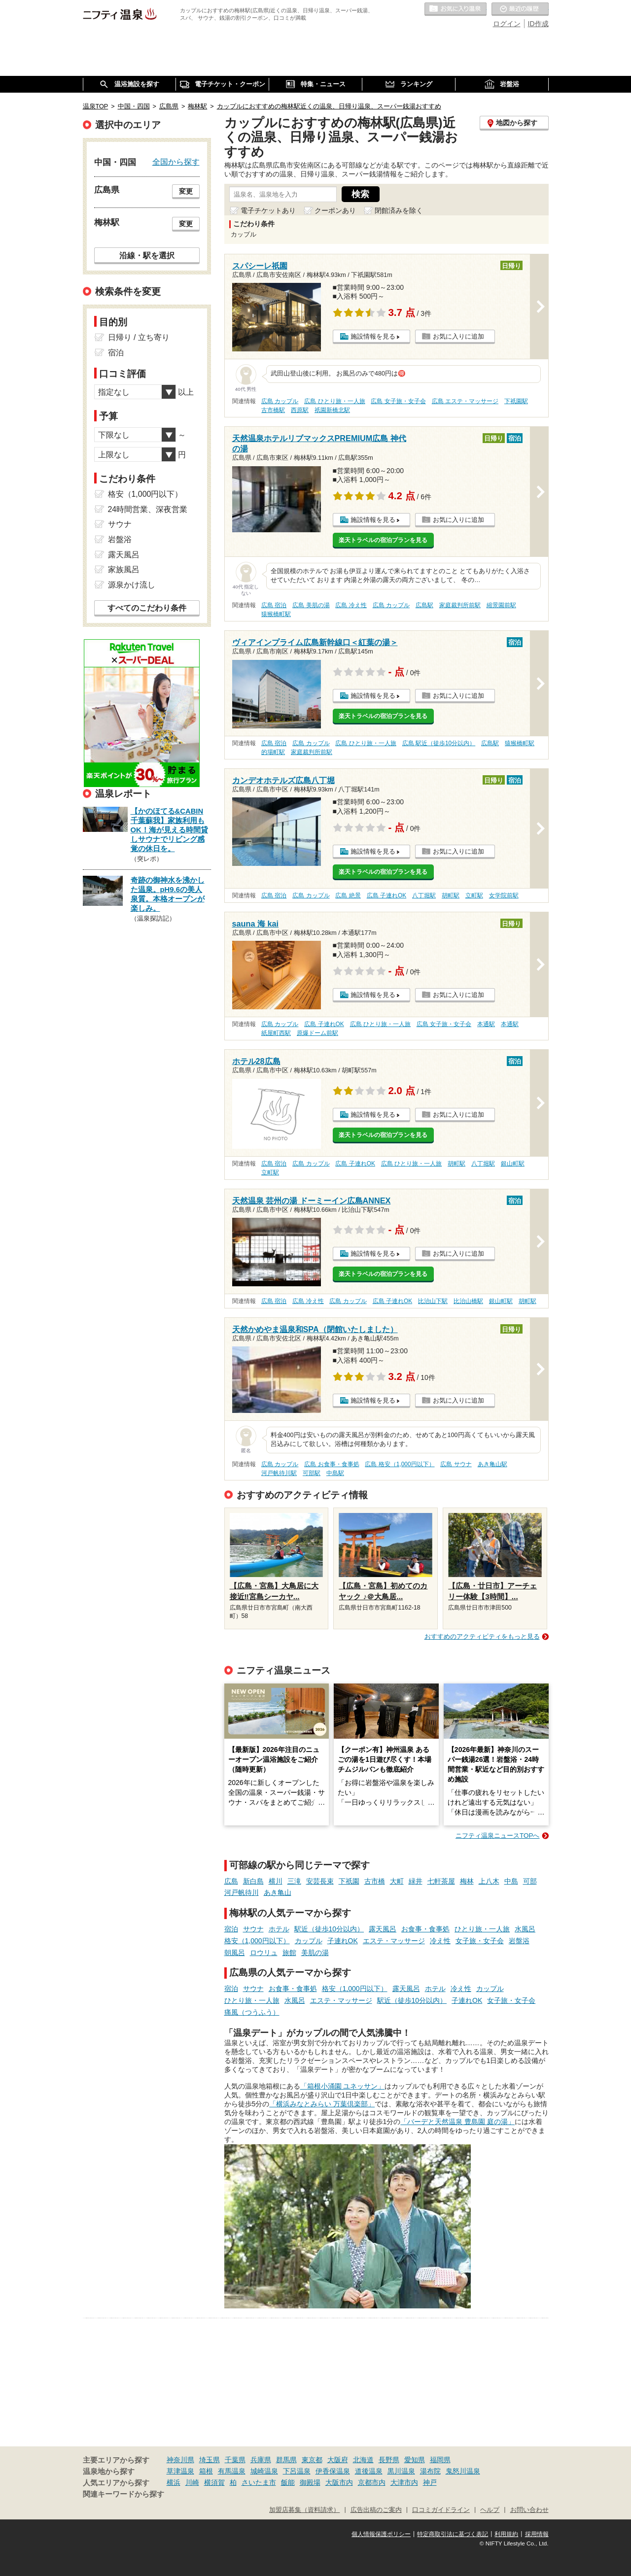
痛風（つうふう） (252, 2012)
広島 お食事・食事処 (331, 1464)
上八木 (489, 1881)
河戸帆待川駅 (279, 1473)
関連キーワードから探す (123, 2494)
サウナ (253, 1929)
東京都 (312, 2460)
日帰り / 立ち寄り (139, 337)
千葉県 (235, 2460)
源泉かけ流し (131, 585)
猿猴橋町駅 (276, 614)
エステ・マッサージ (394, 1941)
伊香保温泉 (333, 2471)
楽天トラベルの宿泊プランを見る (383, 540)
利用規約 (506, 2534)
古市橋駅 (273, 410)
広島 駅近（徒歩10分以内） (439, 743)
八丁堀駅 (424, 895)
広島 (231, 1881)
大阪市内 (339, 2482)
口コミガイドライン (441, 2510)
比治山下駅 (433, 1301)
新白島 (253, 1881)
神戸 (430, 2482)
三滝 (294, 1881)
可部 (530, 1881)
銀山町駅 (513, 1163)
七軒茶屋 (441, 1881)
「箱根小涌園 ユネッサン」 (342, 2086)
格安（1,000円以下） (257, 1941)
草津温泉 (180, 2471)
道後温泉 (369, 2471)
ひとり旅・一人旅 (482, 1929)
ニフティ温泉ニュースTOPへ (497, 1835)
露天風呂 (382, 1929)
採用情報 (537, 2534)
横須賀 (214, 2482)
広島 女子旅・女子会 (398, 401)
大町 (397, 1881)
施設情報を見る (373, 336)
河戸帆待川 (241, 1892)
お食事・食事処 (425, 1929)
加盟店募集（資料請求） (304, 2510)
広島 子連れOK (386, 895)
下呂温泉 (297, 2471)
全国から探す (176, 161)
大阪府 (337, 2460)
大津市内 (404, 2482)
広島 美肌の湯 (310, 605)
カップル (308, 1941)
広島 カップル (279, 401)
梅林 (467, 1881)
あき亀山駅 (492, 1464)
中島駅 (335, 1473)
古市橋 (374, 1881)
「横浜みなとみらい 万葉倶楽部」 (322, 2104)
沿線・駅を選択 (147, 255)
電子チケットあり (268, 210)
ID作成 (538, 24)
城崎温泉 (264, 2471)
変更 (186, 191)
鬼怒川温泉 (463, 2471)
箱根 (206, 2471)
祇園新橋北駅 (332, 410)
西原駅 (300, 410)
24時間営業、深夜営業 (148, 509)
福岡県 (440, 2460)
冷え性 (440, 1941)
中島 (511, 1881)
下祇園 (349, 1881)
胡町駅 (450, 895)
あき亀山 (277, 1892)
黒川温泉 (401, 2471)
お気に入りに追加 (458, 336)
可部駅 (311, 1473)
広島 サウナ (455, 1464)
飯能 (288, 2482)
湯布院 (430, 2471)
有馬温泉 (231, 2471)
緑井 (415, 1881)
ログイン (507, 24)
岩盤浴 (519, 1941)
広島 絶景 (347, 895)
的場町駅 (273, 752)
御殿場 (310, 2482)
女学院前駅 (504, 895)
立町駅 (474, 895)
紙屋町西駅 (276, 1033)
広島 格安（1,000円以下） (399, 1464)
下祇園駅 (516, 401)
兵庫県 (260, 2460)
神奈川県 (180, 2460)
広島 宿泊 (273, 605)
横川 (275, 1881)
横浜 (173, 2482)
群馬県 (286, 2460)
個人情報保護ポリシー (381, 2534)
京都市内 (372, 2482)
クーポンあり (335, 210)
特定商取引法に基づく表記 (452, 2534)
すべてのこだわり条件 (146, 608)
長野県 (389, 2460)
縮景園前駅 (501, 605)
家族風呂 (124, 569)
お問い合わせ (529, 2510)
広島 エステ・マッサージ (465, 401)
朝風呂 (234, 1953)
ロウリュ (264, 1953)
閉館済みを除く (399, 210)
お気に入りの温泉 (455, 9)
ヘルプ (489, 2510)
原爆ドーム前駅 (317, 1033)
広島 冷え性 (350, 605)
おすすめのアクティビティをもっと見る (482, 1636)
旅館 (289, 1953)
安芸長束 (320, 1881)
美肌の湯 (315, 1953)
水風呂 (525, 1929)
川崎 (192, 2482)
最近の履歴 (520, 9)
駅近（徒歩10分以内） (329, 1929)
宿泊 (231, 1929)
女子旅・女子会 (480, 1941)
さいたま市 (259, 2482)
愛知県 (414, 2460)
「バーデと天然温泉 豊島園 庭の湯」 (457, 2122)
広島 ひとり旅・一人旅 (334, 401)
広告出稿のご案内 (376, 2510)
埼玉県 (209, 2460)
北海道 (363, 2460)
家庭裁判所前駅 (460, 605)
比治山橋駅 (468, 1301)
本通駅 (486, 1024)
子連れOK (342, 1941)
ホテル (279, 1929)
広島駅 (424, 605)
